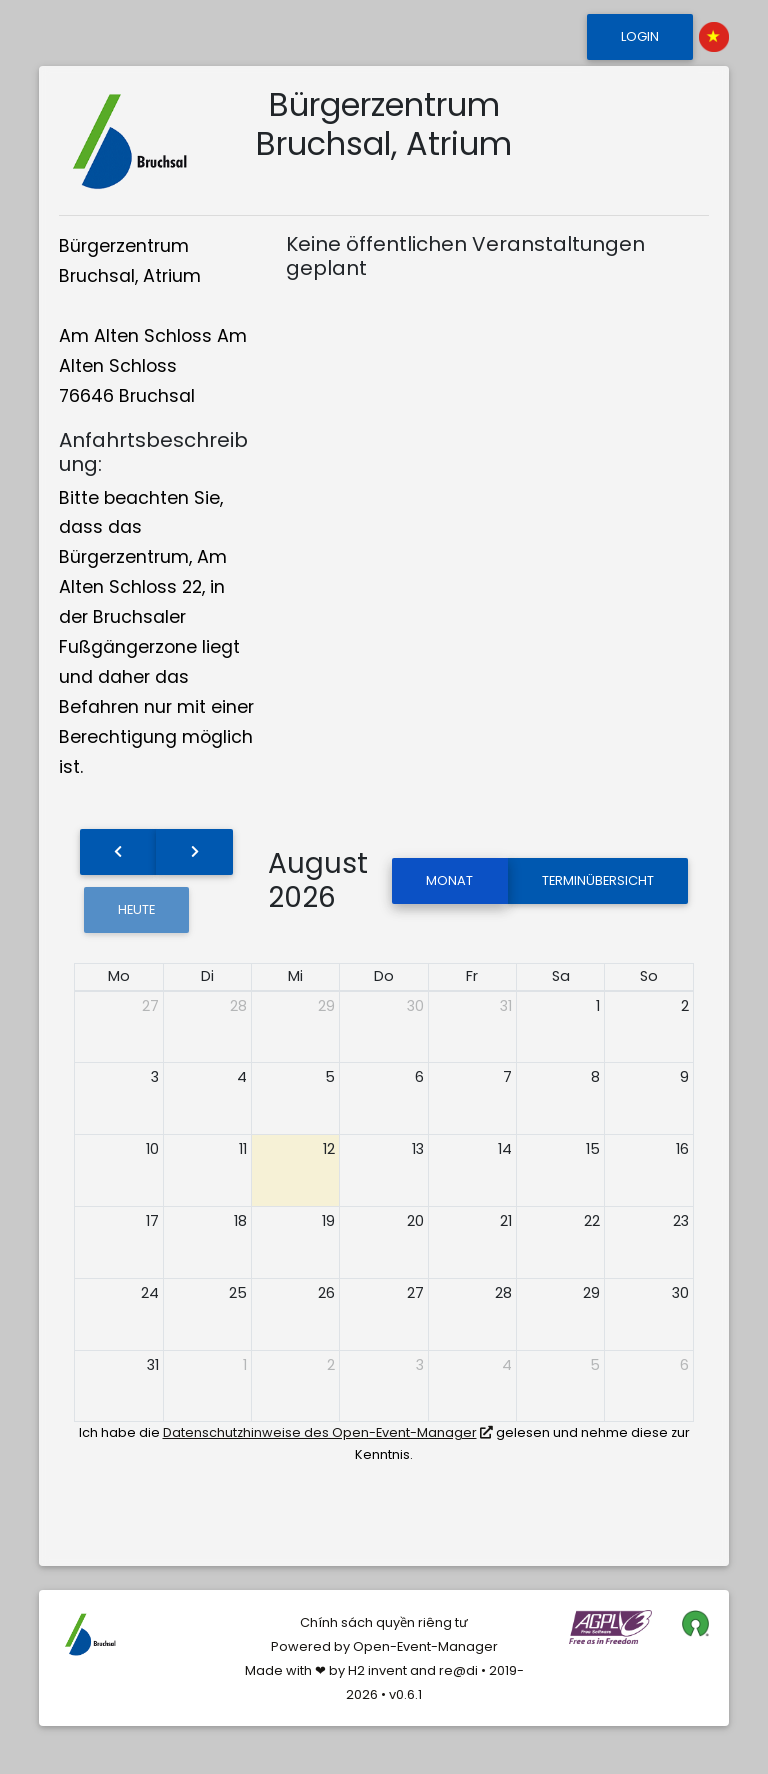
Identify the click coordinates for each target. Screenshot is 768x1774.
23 (681, 1221)
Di (207, 976)
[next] (194, 852)
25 (238, 1293)
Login (640, 36)
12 (329, 1149)
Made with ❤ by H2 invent (326, 1670)
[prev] (118, 852)
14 (505, 1149)
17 (152, 1221)
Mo (119, 976)
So (649, 976)
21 (506, 1221)
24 (150, 1293)
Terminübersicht (598, 880)
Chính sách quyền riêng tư (384, 1622)
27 (150, 1006)
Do (384, 976)
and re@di (442, 1670)
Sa (561, 976)
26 (326, 1293)
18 (240, 1221)
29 (326, 1006)
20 (415, 1221)
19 (328, 1221)
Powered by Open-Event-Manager (384, 1646)
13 (418, 1149)
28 (238, 1006)
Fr (472, 976)
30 (415, 1006)
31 (506, 1006)
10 (152, 1149)
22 (592, 1221)
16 (682, 1149)
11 (243, 1149)
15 (593, 1149)
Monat (449, 880)
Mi (295, 976)
